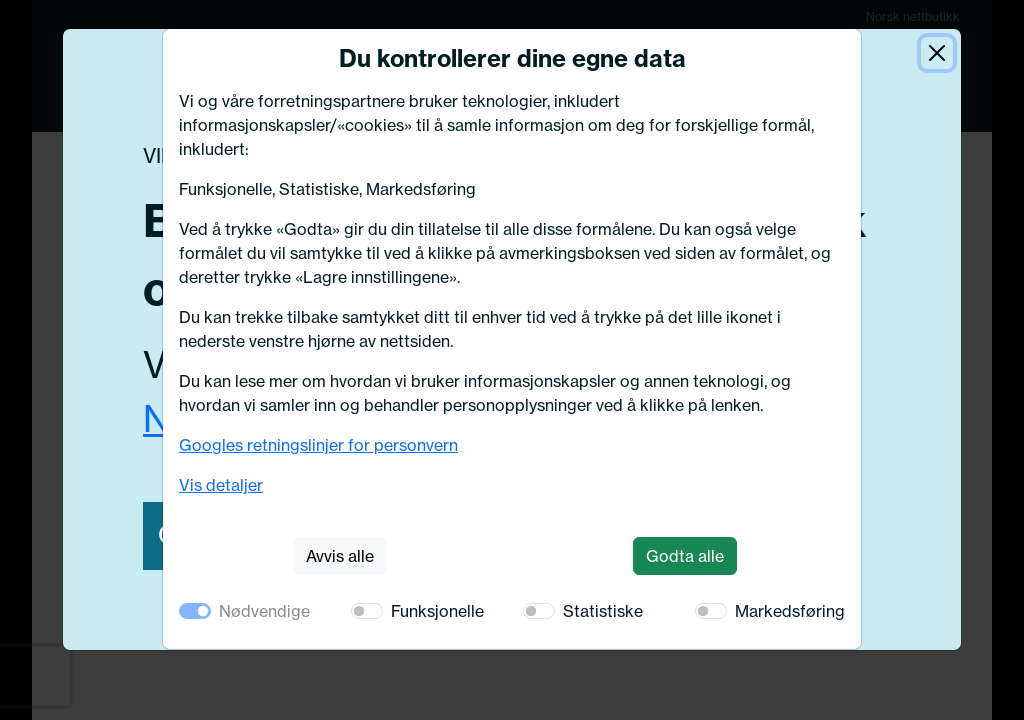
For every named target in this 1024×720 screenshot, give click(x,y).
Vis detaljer (221, 485)
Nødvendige (264, 611)
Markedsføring (790, 611)
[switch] (367, 611)
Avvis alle (340, 556)
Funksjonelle (437, 611)
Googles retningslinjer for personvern (318, 445)
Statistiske (603, 611)
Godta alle (685, 556)
